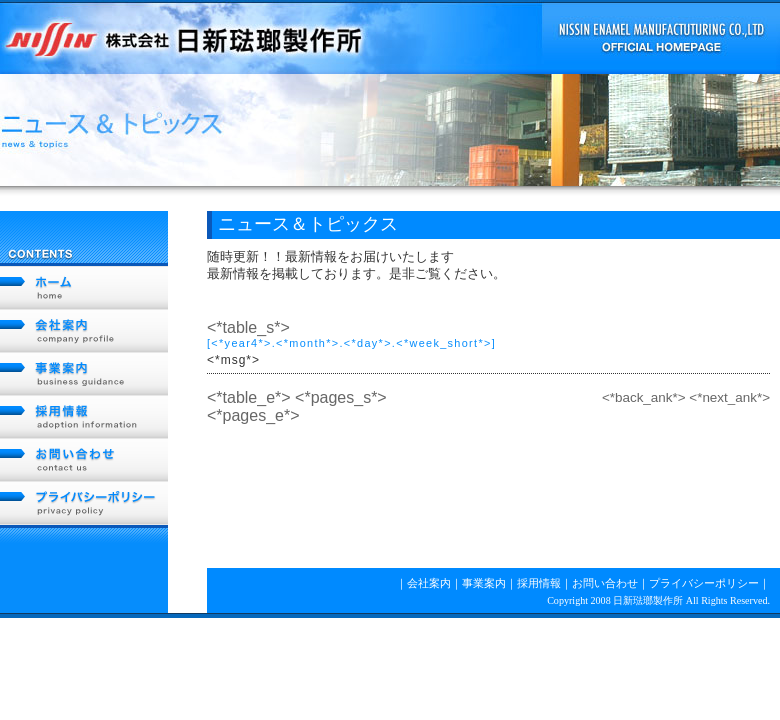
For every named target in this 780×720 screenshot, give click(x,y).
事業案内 (84, 374)
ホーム (84, 288)
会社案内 (84, 331)
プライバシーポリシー (84, 503)
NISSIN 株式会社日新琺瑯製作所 (185, 37)
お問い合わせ (84, 460)
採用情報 (84, 417)
